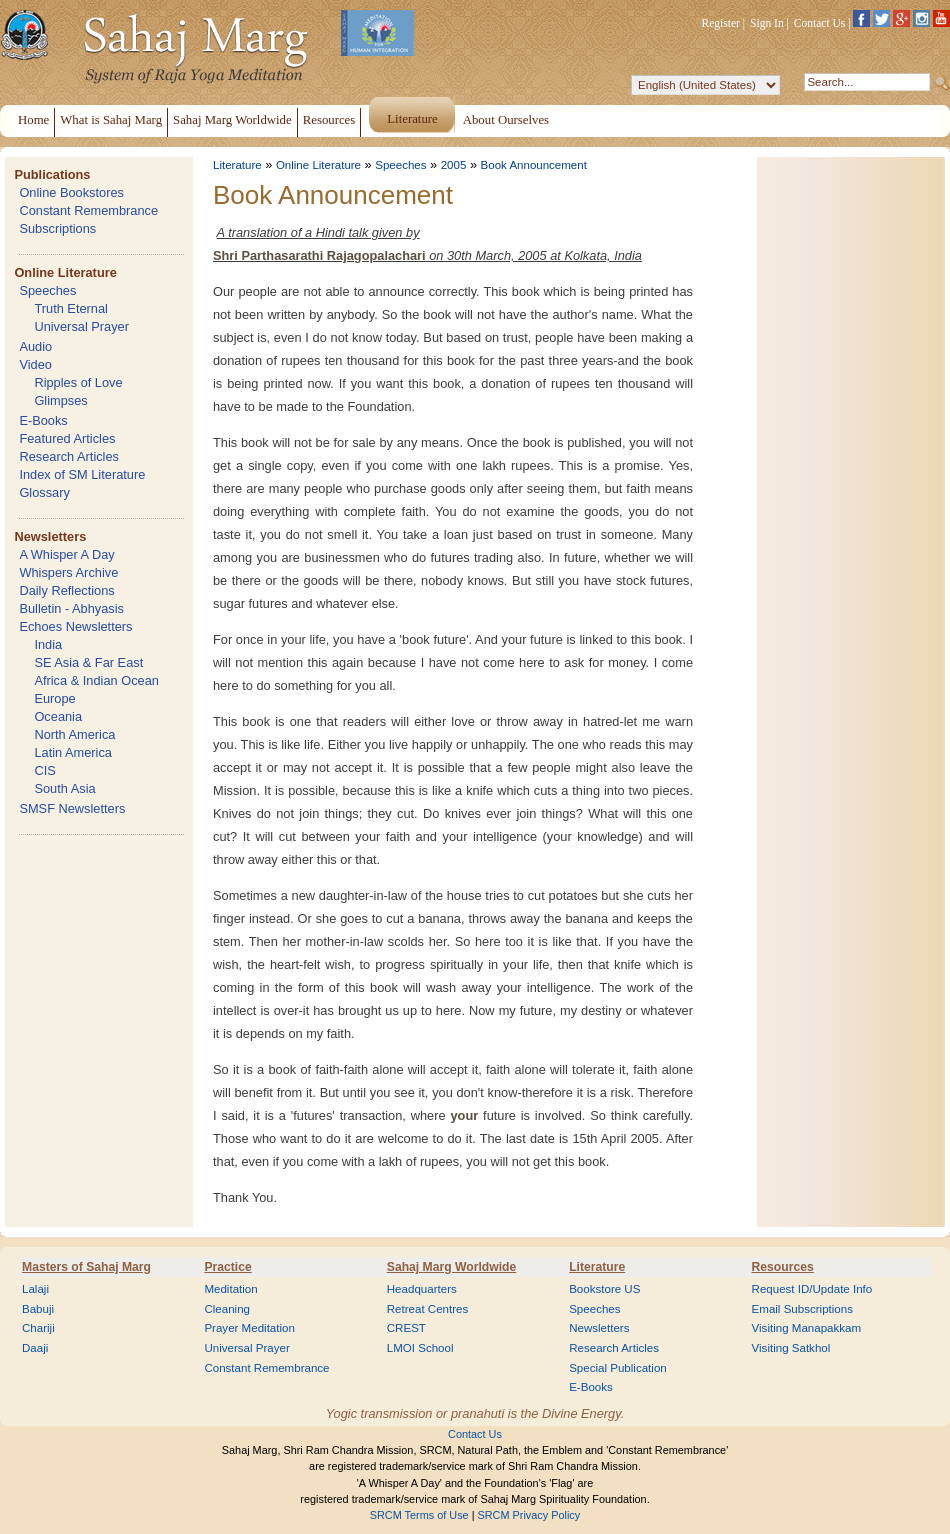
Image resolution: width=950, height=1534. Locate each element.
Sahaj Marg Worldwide (451, 1267)
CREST (406, 1328)
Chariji (38, 1328)
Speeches (47, 290)
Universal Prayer (81, 326)
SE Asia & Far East (88, 662)
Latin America (73, 752)
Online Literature (65, 272)
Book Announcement (534, 165)
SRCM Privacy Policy (529, 1515)
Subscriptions (57, 228)
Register (721, 23)
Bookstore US (604, 1289)
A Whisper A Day (66, 554)
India (48, 644)
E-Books (43, 420)
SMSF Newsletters (72, 808)
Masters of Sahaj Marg (86, 1267)
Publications (52, 174)
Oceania (58, 716)
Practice (227, 1267)
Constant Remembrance (88, 210)
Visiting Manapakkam (807, 1328)
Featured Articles (67, 438)
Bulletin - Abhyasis (71, 608)
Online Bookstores (71, 192)
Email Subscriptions (802, 1309)
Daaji (35, 1348)
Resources (783, 1267)
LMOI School (420, 1348)
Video (35, 364)
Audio (35, 346)
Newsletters (50, 536)
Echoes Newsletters (75, 626)
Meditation (230, 1289)
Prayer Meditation (249, 1328)
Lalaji (35, 1289)
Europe (54, 698)
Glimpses (60, 400)
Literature (237, 165)
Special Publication (618, 1368)
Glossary (44, 492)
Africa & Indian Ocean (96, 680)
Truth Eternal (71, 308)
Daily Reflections (66, 590)
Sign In (767, 23)
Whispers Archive (68, 572)
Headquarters (422, 1289)
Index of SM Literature (82, 474)
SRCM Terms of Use (419, 1515)
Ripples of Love (78, 382)
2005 (454, 165)
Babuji (38, 1309)
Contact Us (820, 23)
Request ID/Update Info (812, 1289)
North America (74, 734)
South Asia (64, 788)
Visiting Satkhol (791, 1348)
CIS (44, 770)
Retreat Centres (428, 1309)
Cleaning (227, 1309)
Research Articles (69, 456)
